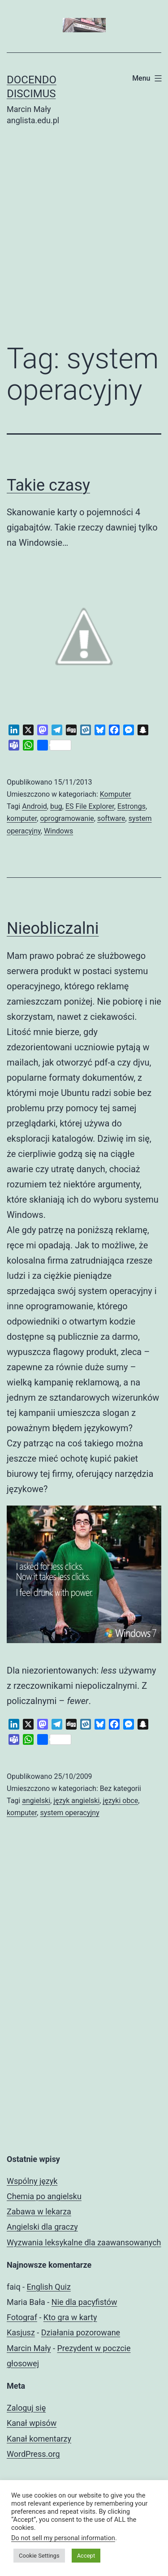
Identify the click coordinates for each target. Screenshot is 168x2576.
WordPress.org (33, 2454)
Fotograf (22, 2317)
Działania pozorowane (80, 2332)
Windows (58, 831)
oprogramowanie (67, 818)
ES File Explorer (89, 806)
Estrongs (131, 806)
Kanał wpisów (31, 2423)
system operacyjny (69, 1812)
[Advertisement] (84, 241)
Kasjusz (21, 2332)
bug (56, 806)
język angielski (76, 1800)
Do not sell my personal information (63, 2538)
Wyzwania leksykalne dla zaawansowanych (84, 2242)
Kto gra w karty (70, 2317)
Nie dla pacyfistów (84, 2302)
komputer (22, 818)
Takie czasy (48, 485)
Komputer (115, 794)
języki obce (120, 1800)
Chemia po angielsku (44, 2196)
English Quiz (49, 2286)
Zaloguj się (26, 2407)
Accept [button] (86, 2555)
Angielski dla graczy (42, 2226)
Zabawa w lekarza (39, 2211)
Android (34, 806)
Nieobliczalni (53, 928)
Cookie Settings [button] (39, 2555)
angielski (36, 1800)
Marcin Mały (29, 2348)
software (111, 818)
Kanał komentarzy (39, 2438)
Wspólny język (32, 2181)
